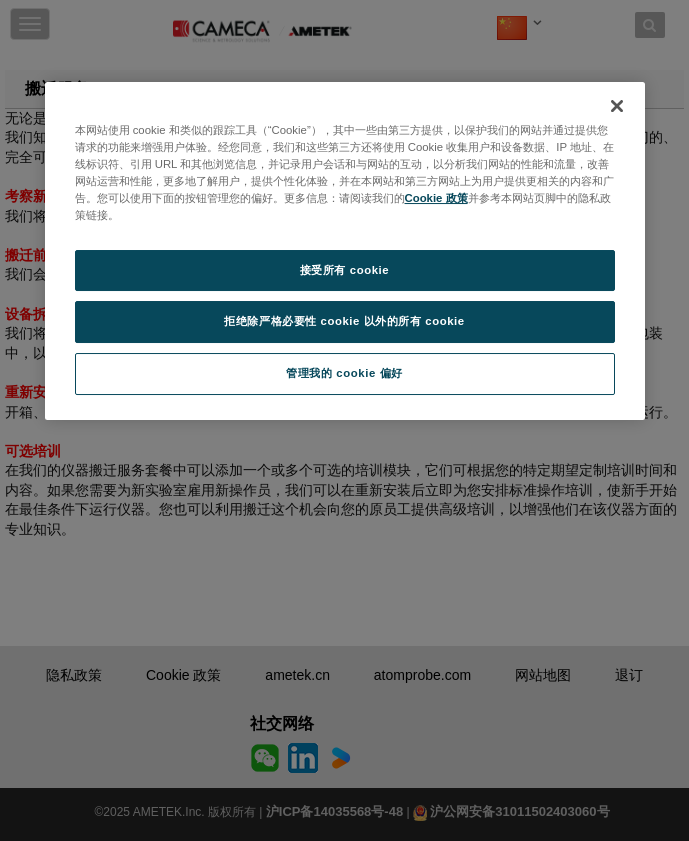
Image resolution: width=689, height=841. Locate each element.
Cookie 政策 (436, 198)
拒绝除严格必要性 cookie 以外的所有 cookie (344, 321)
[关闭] (617, 106)
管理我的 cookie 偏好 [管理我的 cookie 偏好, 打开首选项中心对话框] (344, 373)
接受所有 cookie (344, 270)
